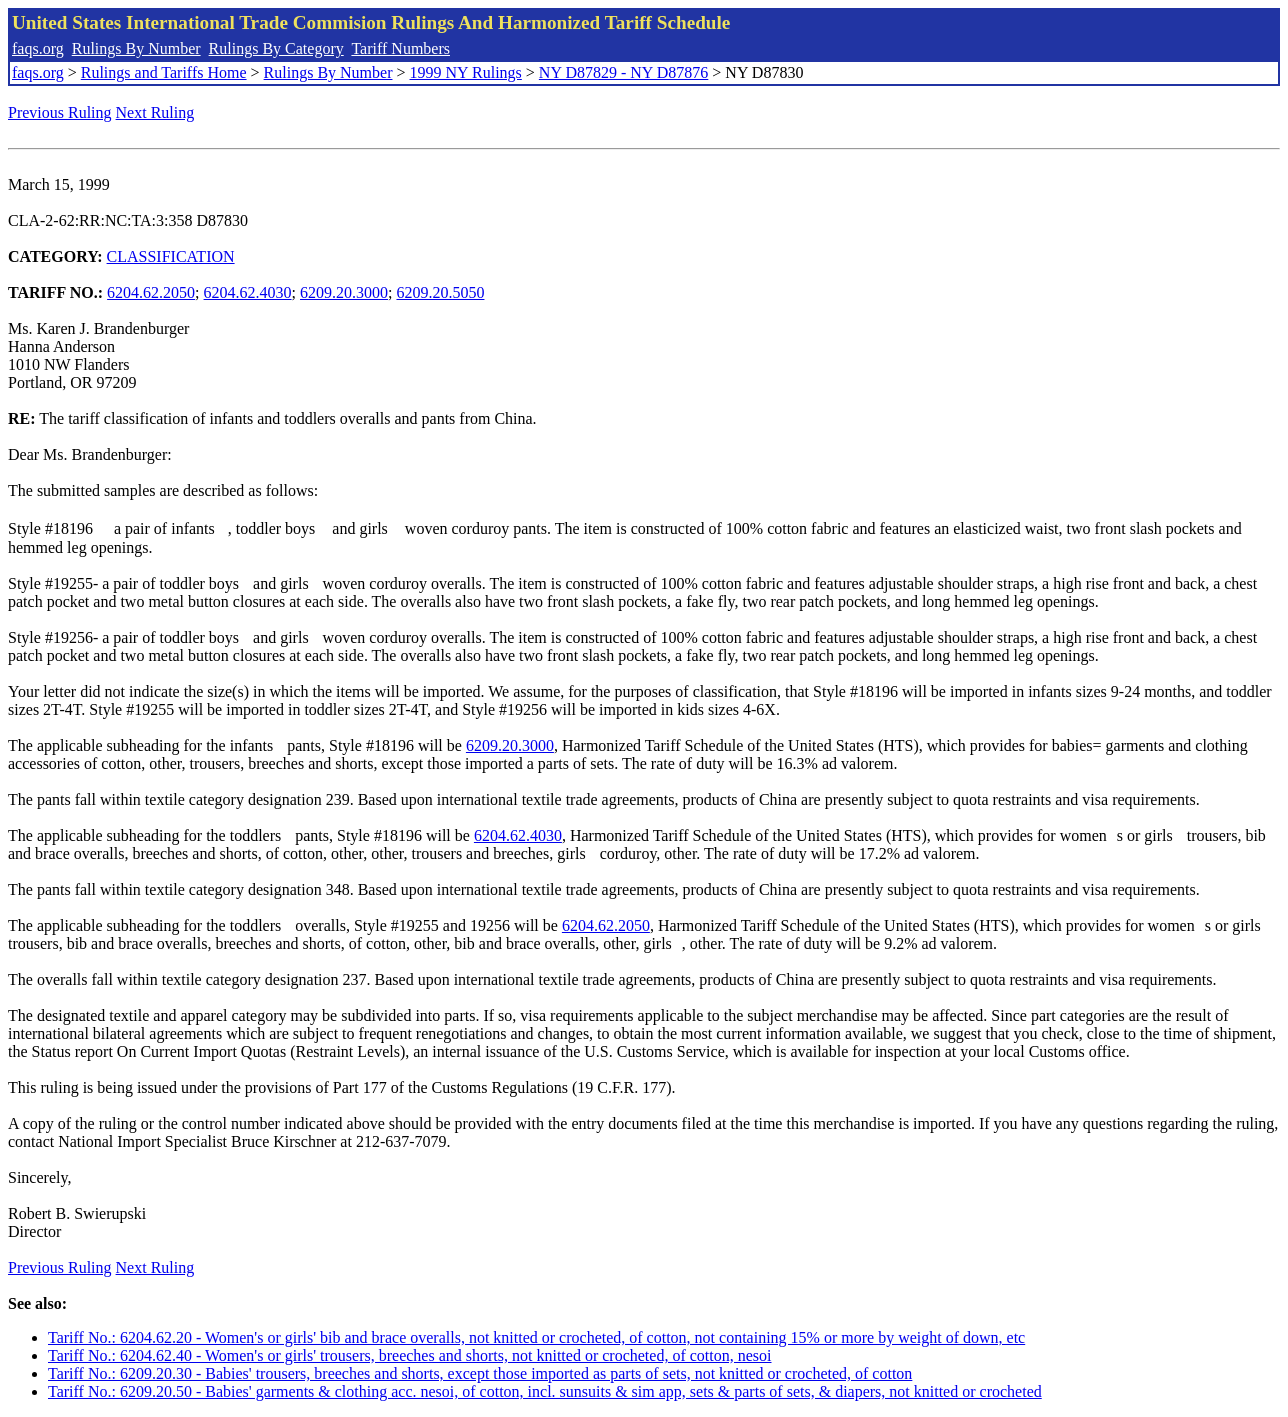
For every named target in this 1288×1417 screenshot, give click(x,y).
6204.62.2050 (151, 292)
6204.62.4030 (248, 292)
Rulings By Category (276, 48)
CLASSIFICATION (171, 256)
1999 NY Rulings (466, 72)
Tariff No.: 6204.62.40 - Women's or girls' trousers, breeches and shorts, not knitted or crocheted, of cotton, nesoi (410, 1355)
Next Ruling (155, 112)
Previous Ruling (60, 112)
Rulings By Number (136, 48)
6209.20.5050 (440, 292)
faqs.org (38, 48)
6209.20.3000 (344, 292)
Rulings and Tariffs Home (164, 72)
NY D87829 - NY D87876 (623, 72)
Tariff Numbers (400, 48)
